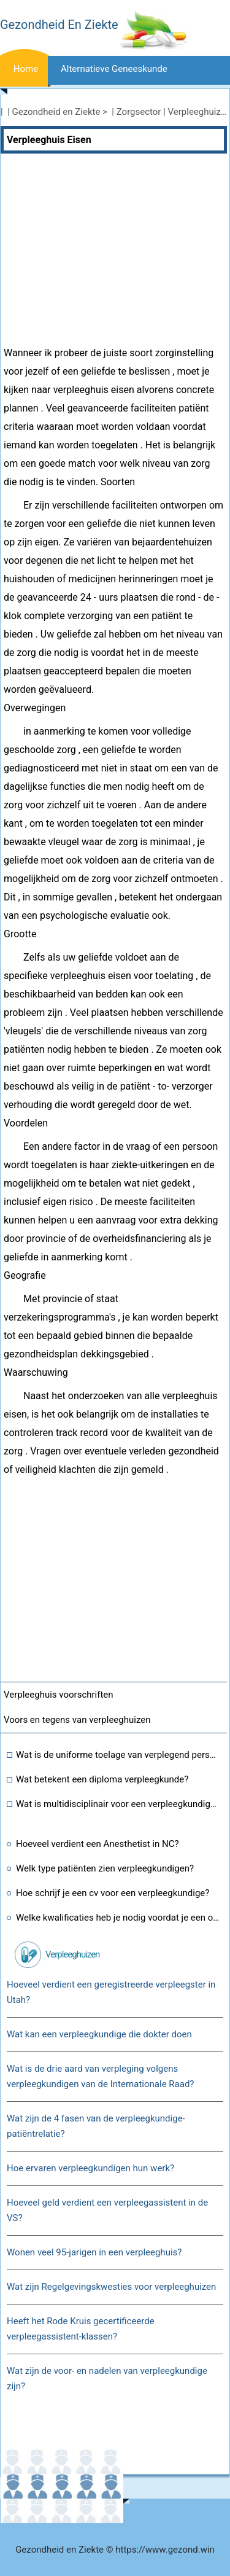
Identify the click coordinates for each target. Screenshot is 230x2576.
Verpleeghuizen (72, 1954)
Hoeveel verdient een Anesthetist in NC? (97, 1843)
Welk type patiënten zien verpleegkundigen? (105, 1868)
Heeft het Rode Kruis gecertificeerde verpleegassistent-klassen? (81, 2329)
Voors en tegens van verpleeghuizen (77, 1719)
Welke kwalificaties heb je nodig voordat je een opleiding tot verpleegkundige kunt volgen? (118, 1917)
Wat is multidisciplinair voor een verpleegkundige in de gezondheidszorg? (118, 1803)
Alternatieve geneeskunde (114, 68)
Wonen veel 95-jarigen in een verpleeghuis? (94, 2252)
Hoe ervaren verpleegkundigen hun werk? (90, 2168)
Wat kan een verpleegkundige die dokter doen (99, 2034)
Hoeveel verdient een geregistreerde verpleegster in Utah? (111, 1992)
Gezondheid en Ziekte (56, 111)
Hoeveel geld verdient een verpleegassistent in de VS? (107, 2210)
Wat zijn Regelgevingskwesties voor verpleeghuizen (111, 2286)
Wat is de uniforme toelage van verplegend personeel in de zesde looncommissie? (118, 1754)
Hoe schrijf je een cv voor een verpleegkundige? (112, 1893)
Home (25, 68)
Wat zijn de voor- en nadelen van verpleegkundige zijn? (107, 2378)
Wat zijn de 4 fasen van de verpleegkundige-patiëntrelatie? (96, 2126)
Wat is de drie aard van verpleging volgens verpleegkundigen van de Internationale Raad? (100, 2076)
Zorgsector (139, 111)
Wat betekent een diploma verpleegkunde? (102, 1779)
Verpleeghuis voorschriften (58, 1694)
